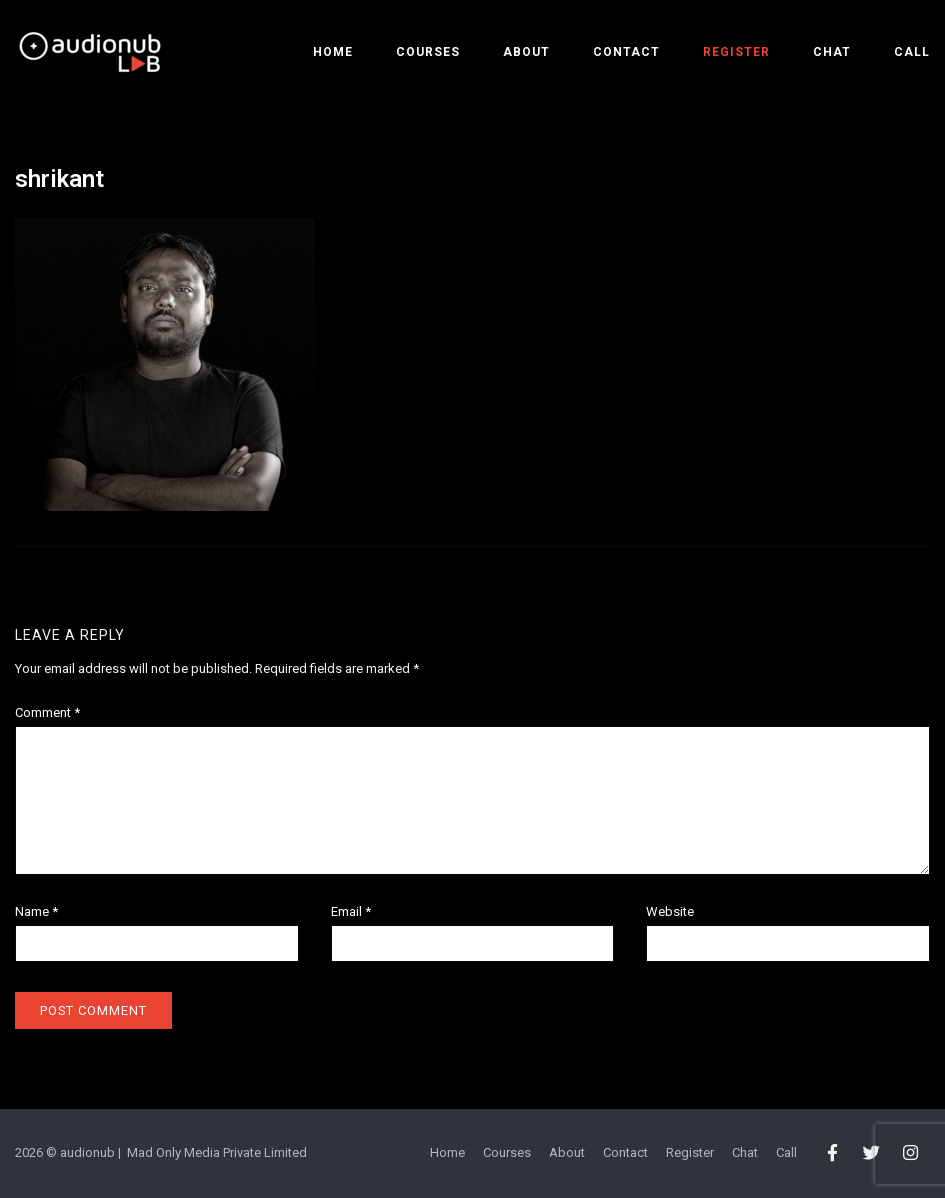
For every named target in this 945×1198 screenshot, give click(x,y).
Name (36, 911)
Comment (47, 712)
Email (351, 911)
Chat (832, 52)
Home (333, 52)
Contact (626, 52)
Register (736, 52)
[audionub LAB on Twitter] (871, 1154)
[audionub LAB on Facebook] (832, 1154)
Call (912, 52)
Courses (428, 52)
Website (670, 911)
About (526, 52)
